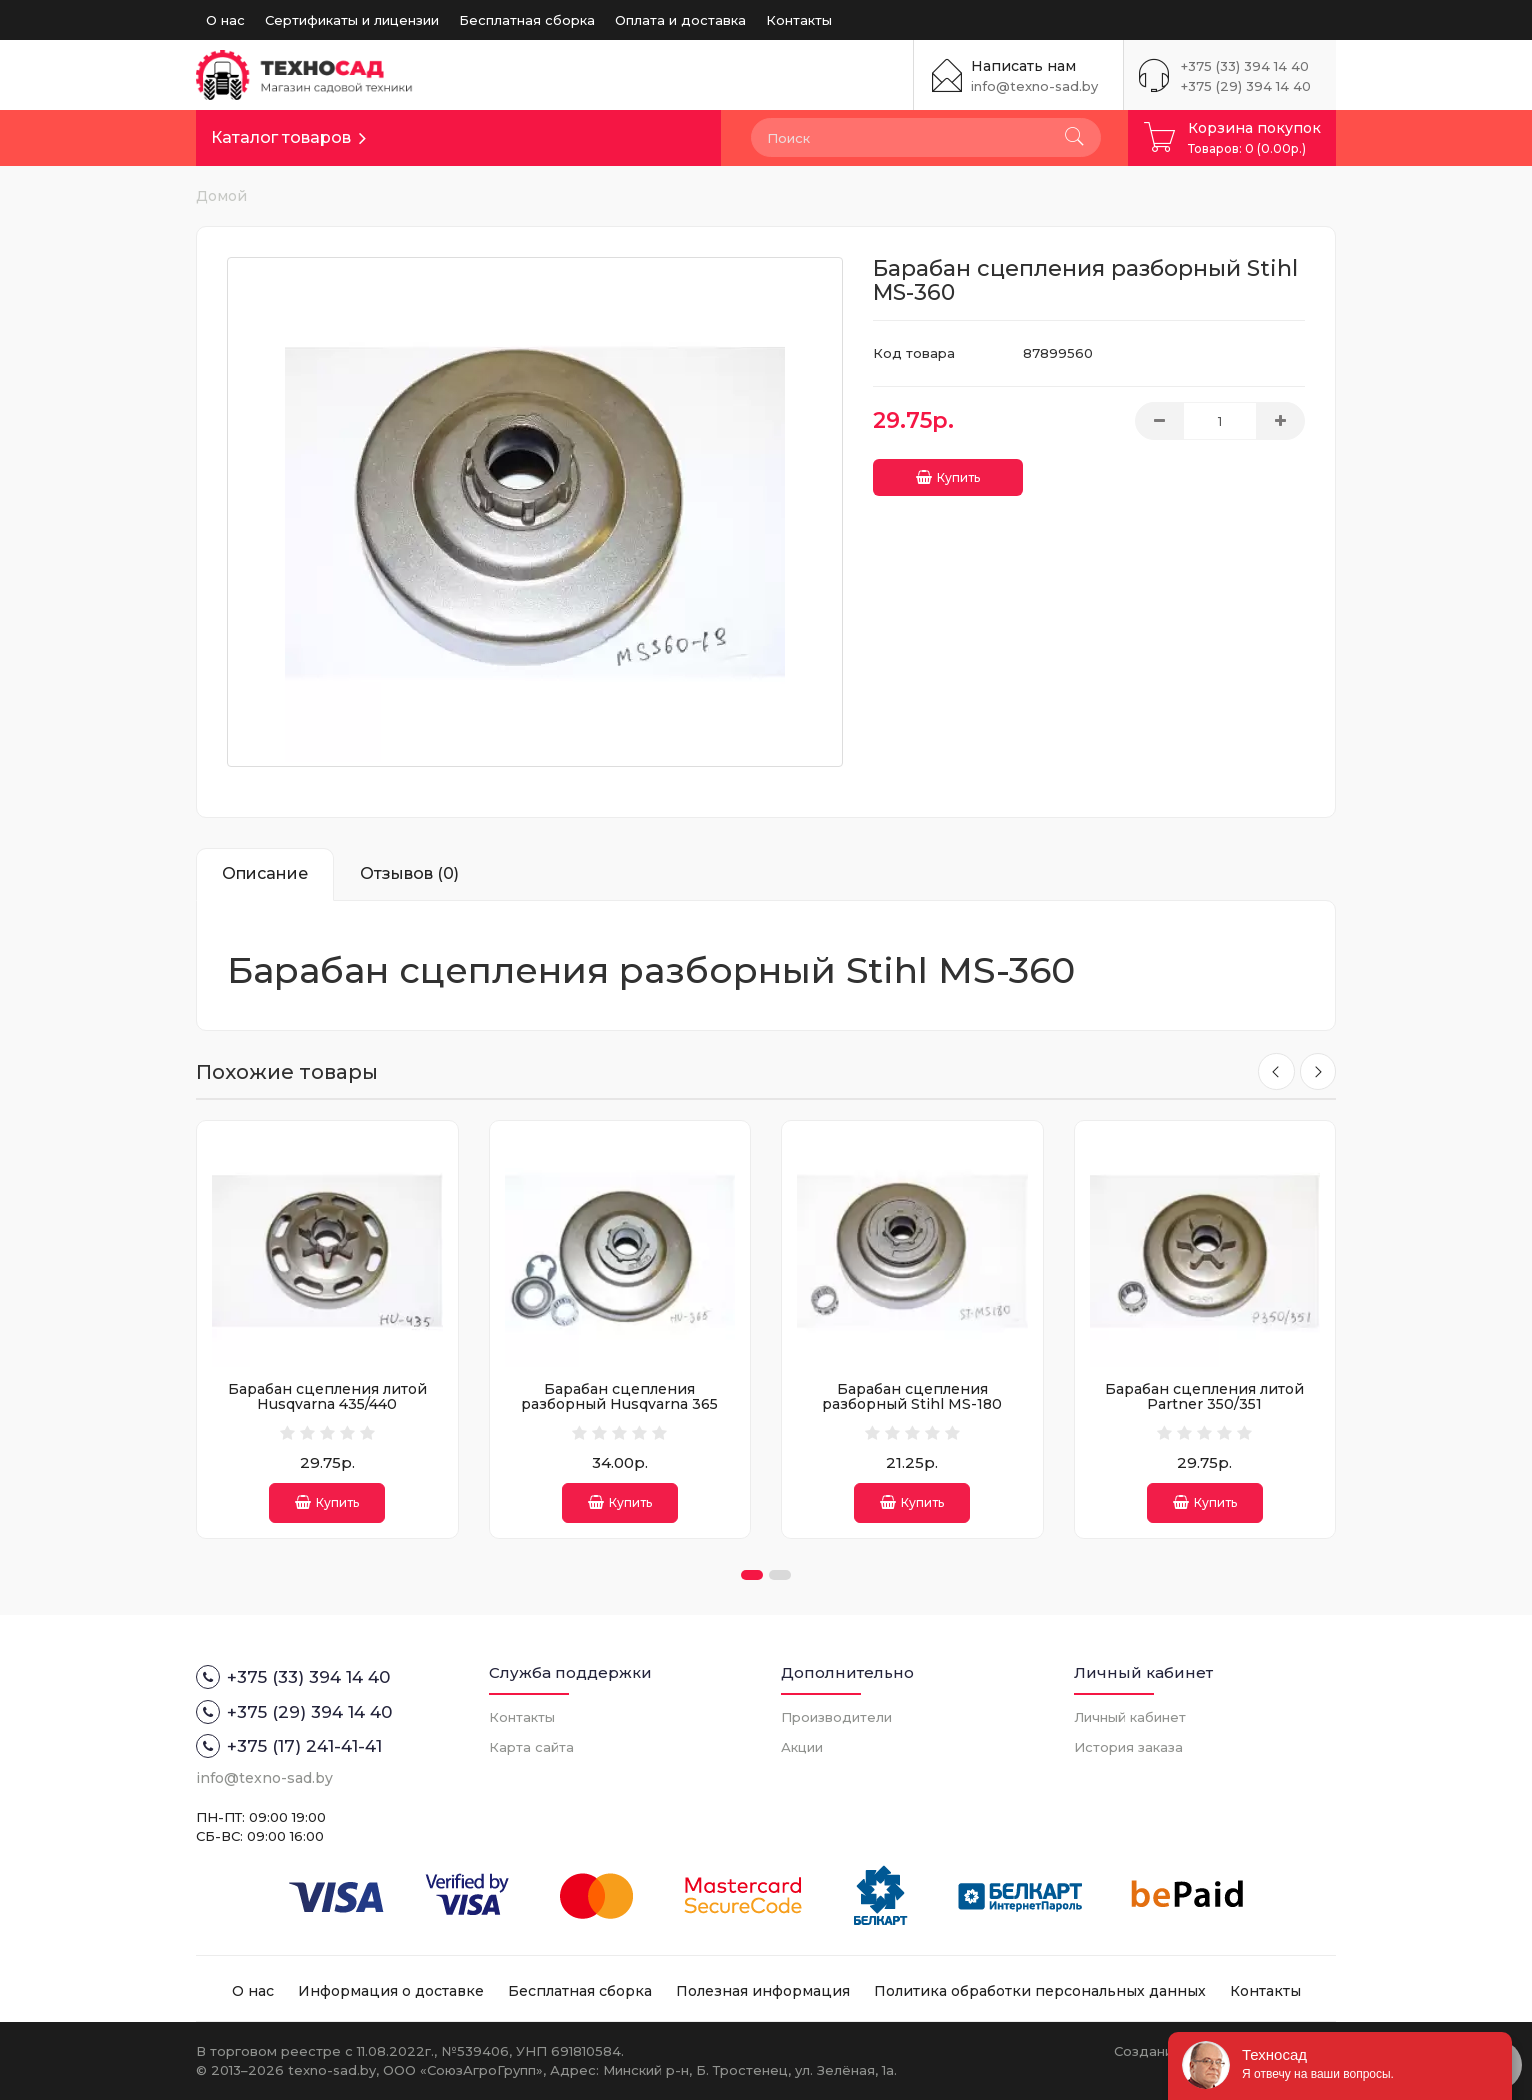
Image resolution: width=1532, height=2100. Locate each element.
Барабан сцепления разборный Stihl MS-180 (912, 1396)
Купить (948, 473)
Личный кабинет (1130, 1717)
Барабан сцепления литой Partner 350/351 (1204, 1396)
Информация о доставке (391, 1991)
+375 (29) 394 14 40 (1246, 86)
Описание (265, 873)
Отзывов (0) (409, 873)
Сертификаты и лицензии (352, 20)
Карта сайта (531, 1747)
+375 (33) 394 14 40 (1245, 66)
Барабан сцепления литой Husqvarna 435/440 (327, 1396)
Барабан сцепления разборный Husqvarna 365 (619, 1396)
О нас (225, 20)
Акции (802, 1747)
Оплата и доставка (680, 20)
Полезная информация (763, 1991)
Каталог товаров (281, 137)
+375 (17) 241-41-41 (289, 1746)
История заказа (1128, 1747)
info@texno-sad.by (1034, 86)
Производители (836, 1717)
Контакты (799, 20)
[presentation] (1274, 1072)
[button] (752, 1575)
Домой (221, 196)
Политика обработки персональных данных (1040, 1991)
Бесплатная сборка (527, 20)
